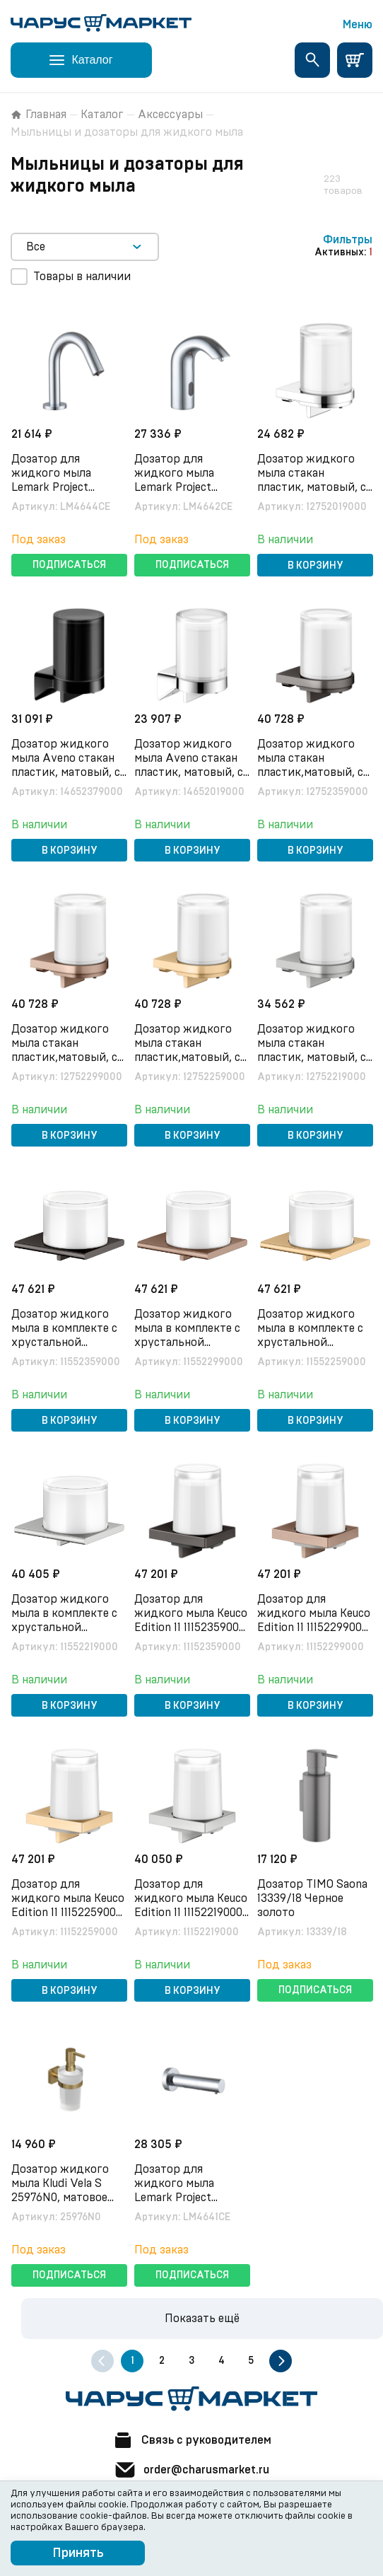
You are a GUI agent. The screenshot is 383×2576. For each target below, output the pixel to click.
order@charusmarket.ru (191, 2470)
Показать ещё (202, 2318)
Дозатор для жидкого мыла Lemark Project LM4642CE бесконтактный (176, 487)
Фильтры (347, 239)
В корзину (315, 566)
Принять (78, 2553)
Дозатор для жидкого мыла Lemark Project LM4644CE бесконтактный (53, 487)
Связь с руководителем (191, 2440)
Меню (357, 24)
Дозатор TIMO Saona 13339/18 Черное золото (312, 1898)
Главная (38, 114)
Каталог (102, 114)
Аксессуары (170, 114)
